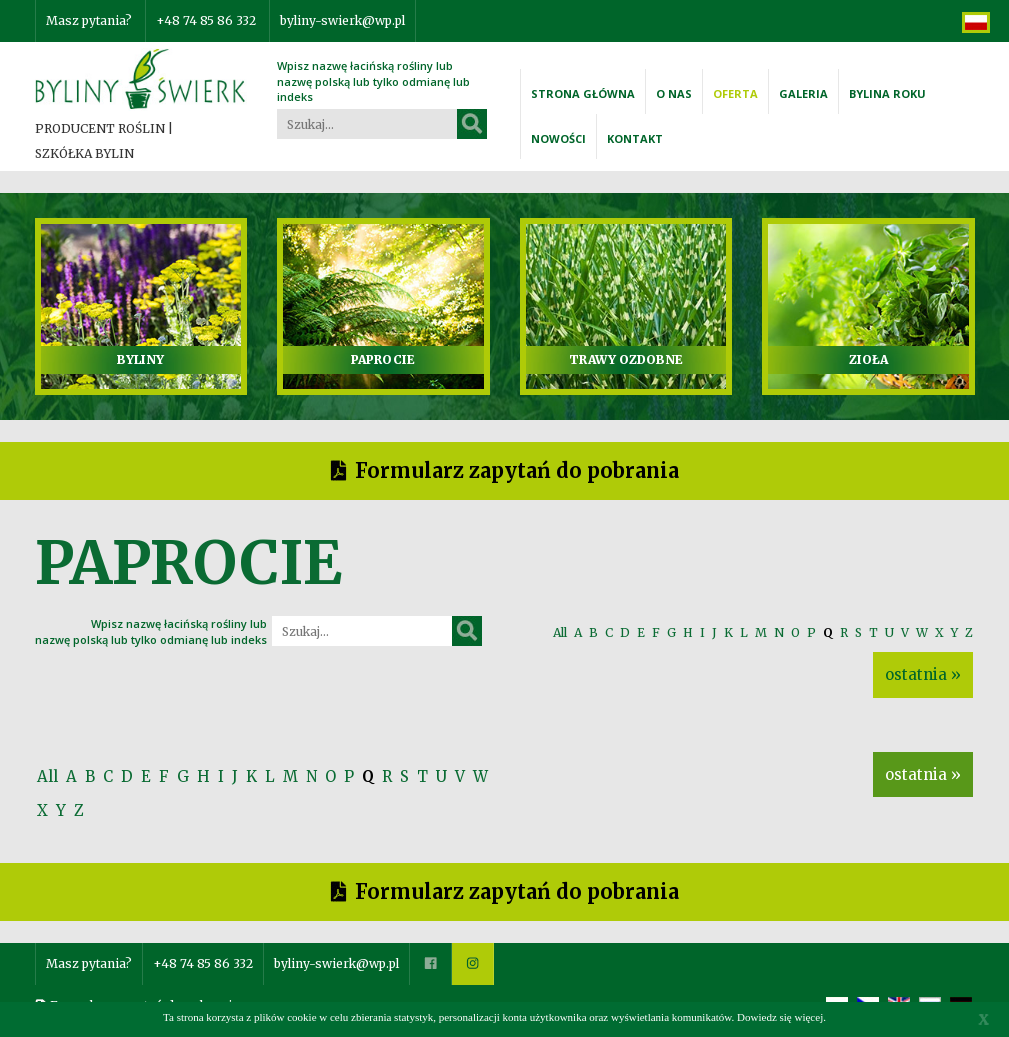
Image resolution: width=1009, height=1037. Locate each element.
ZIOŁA (868, 359)
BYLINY (140, 359)
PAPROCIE (383, 359)
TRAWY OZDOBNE (626, 359)
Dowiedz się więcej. (781, 1017)
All (560, 632)
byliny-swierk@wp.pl (342, 20)
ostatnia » (923, 674)
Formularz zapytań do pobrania (517, 470)
